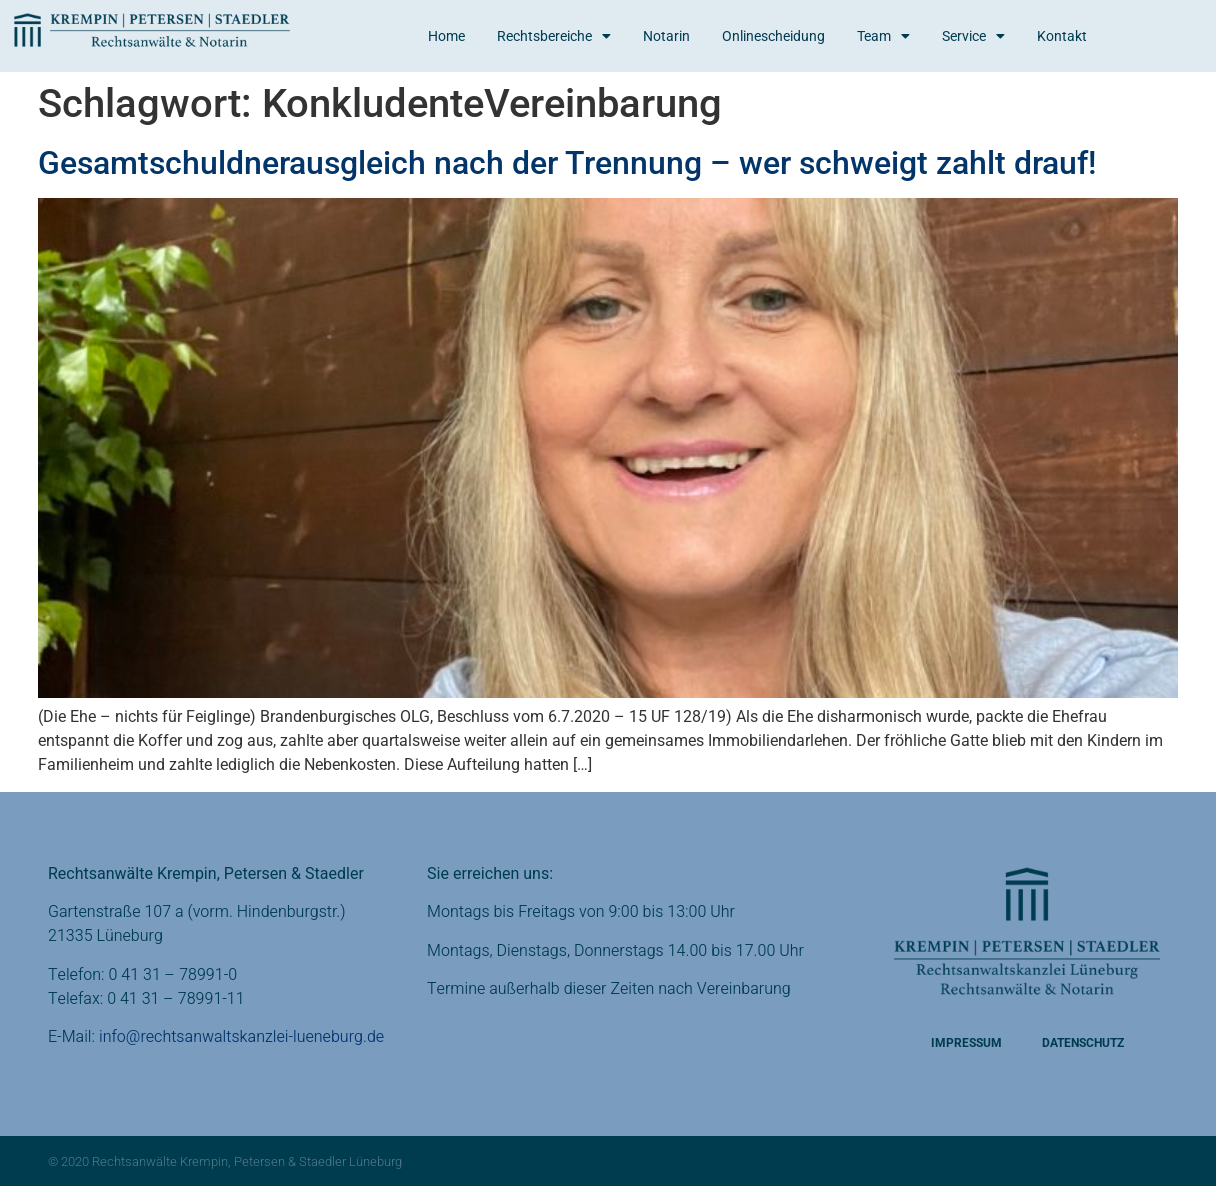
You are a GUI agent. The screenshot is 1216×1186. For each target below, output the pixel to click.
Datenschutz (1083, 1043)
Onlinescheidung (773, 36)
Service (973, 36)
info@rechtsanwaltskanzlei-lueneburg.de (241, 1037)
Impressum (966, 1043)
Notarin (666, 36)
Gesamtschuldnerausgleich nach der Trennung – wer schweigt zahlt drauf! (567, 163)
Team (883, 36)
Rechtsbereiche (554, 36)
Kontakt (1062, 36)
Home (446, 36)
